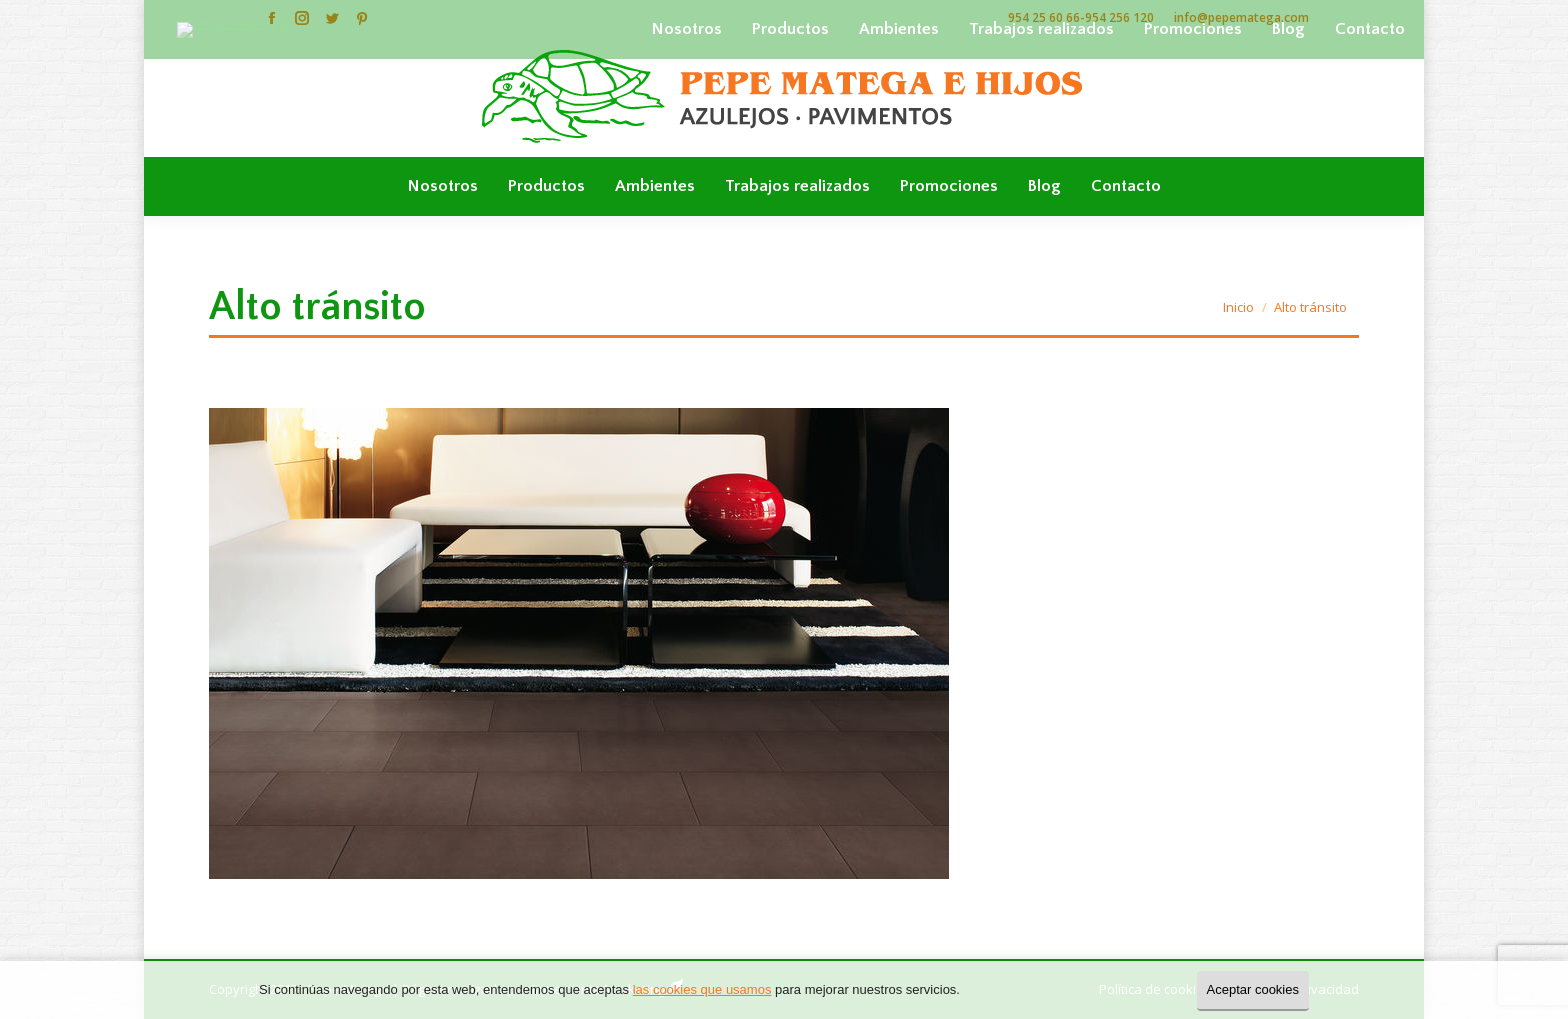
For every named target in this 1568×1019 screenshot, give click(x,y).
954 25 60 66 (1044, 17)
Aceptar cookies (1253, 989)
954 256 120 (1119, 17)
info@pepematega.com (1241, 17)
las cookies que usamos (702, 989)
